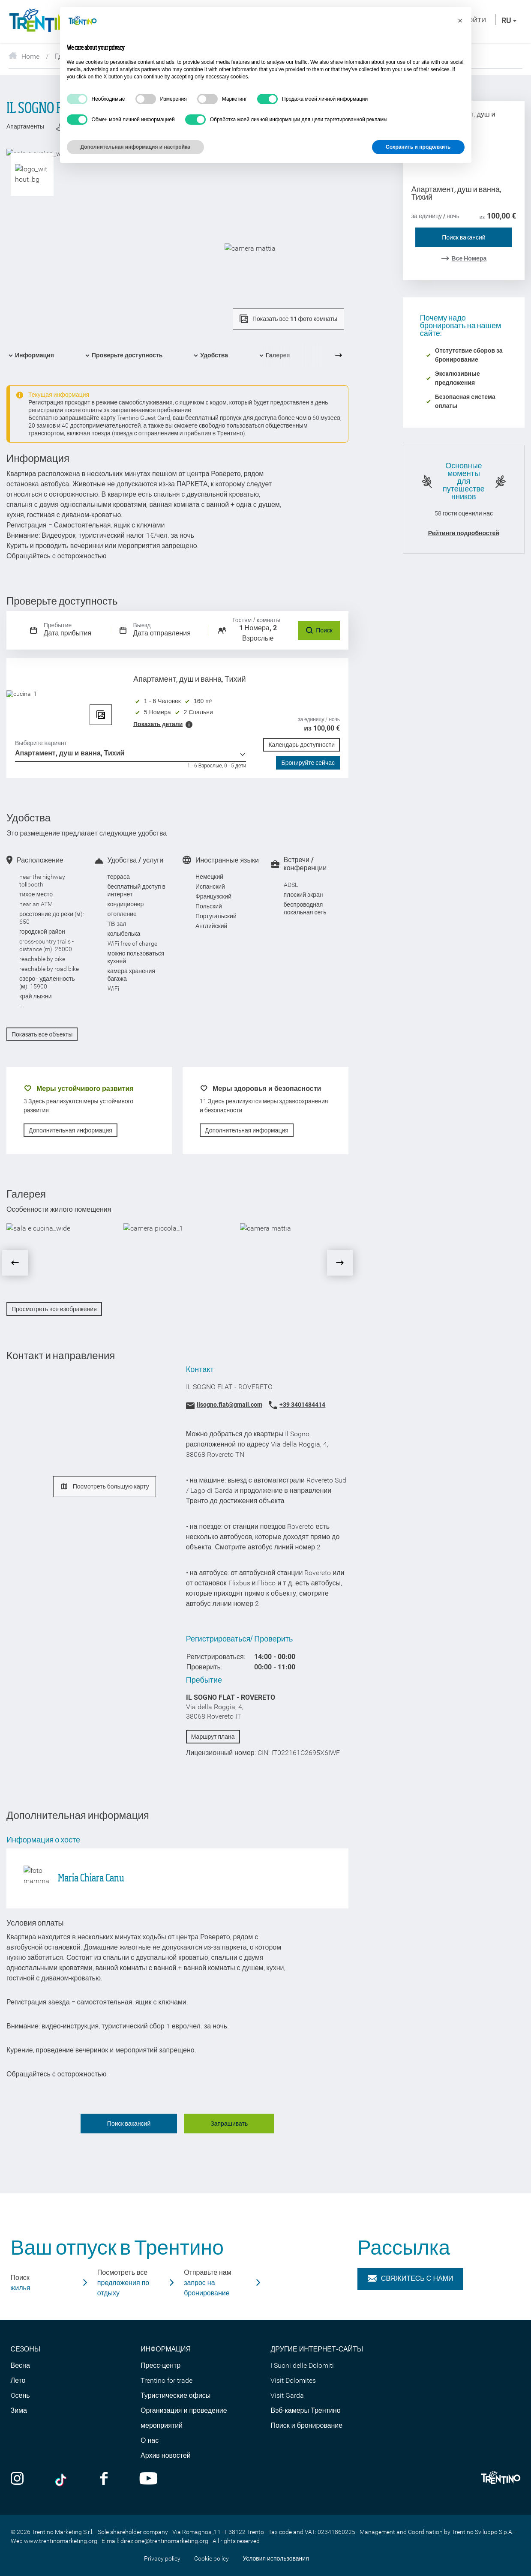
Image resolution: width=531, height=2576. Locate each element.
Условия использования (276, 2558)
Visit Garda (287, 2395)
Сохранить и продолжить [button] (418, 147)
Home (24, 56)
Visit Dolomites (293, 2380)
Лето (18, 2380)
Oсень (20, 2395)
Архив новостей (166, 2455)
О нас (150, 2440)
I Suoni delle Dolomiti (302, 2365)
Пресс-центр (160, 2365)
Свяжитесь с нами (410, 2278)
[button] (460, 20)
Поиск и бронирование (306, 2425)
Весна (20, 2365)
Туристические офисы (175, 2395)
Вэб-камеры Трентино (305, 2410)
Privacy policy (162, 2558)
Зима (19, 2410)
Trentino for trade (166, 2380)
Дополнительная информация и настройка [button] (135, 147)
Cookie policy (211, 2558)
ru (508, 20)
